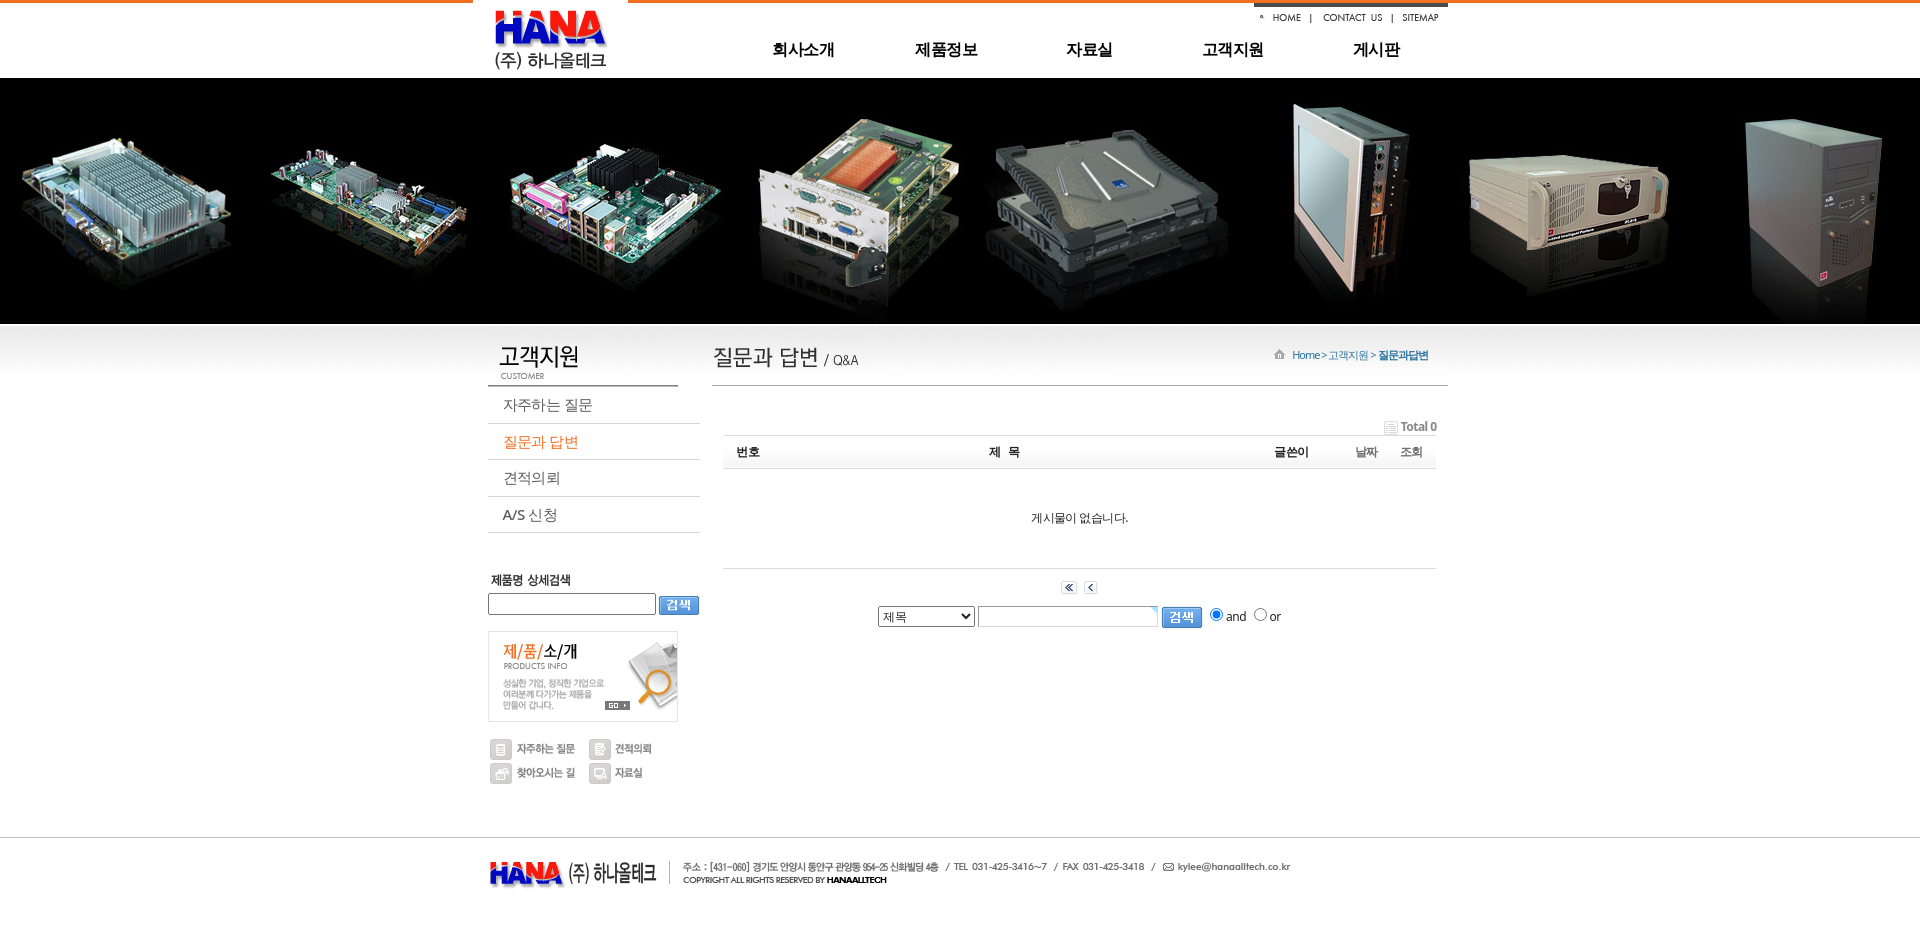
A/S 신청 (530, 514)
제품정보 (946, 49)
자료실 (1089, 49)
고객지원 (1233, 49)
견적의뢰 (532, 477)
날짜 (1366, 451)
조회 (1411, 451)
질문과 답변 (541, 441)
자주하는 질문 (548, 404)
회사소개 (803, 49)
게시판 (1376, 49)
